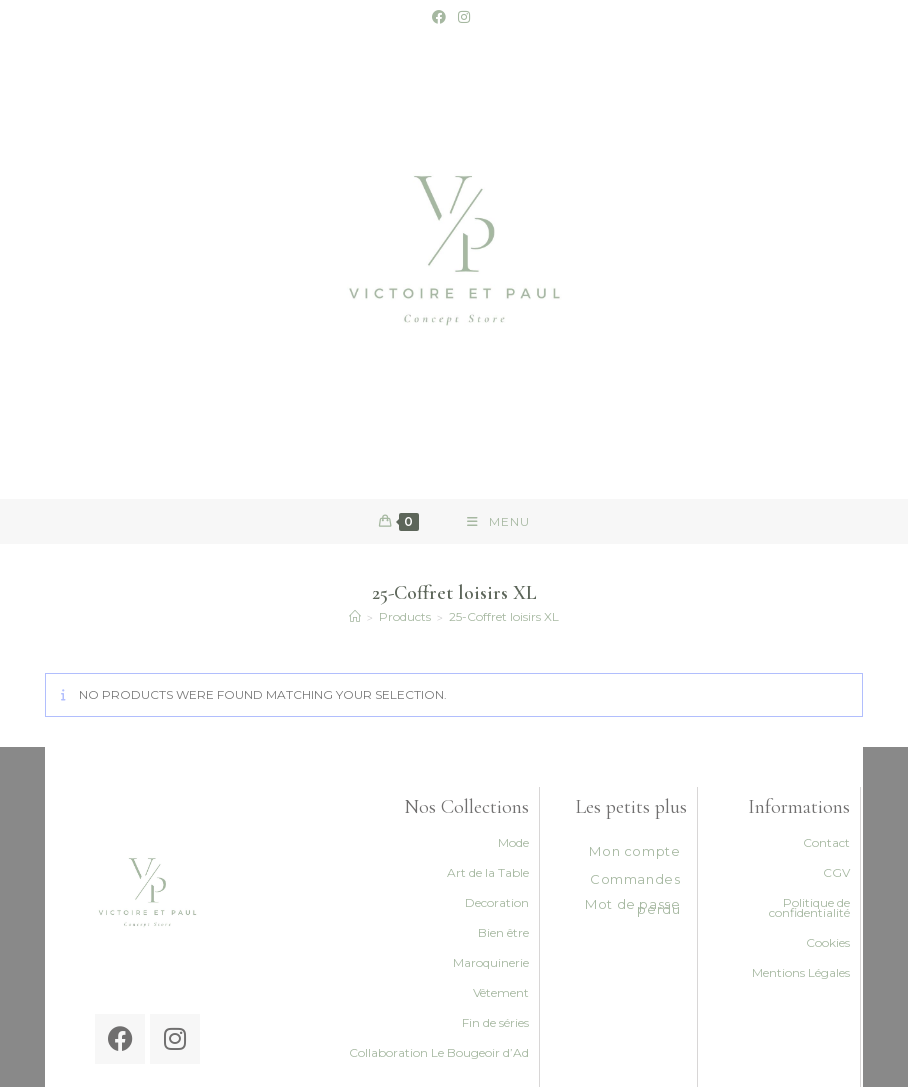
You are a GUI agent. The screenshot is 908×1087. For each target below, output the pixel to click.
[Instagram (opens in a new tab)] (464, 17)
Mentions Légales (801, 972)
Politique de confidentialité (809, 907)
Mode (513, 842)
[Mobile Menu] (498, 521)
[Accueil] (355, 616)
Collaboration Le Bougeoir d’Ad (439, 1052)
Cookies (828, 942)
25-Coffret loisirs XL (504, 616)
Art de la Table (488, 872)
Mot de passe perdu (632, 906)
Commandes (635, 879)
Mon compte (634, 851)
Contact (826, 842)
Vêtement (501, 992)
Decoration (497, 902)
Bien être (503, 932)
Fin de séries (495, 1022)
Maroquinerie (491, 962)
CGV (836, 872)
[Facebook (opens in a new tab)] (442, 17)
